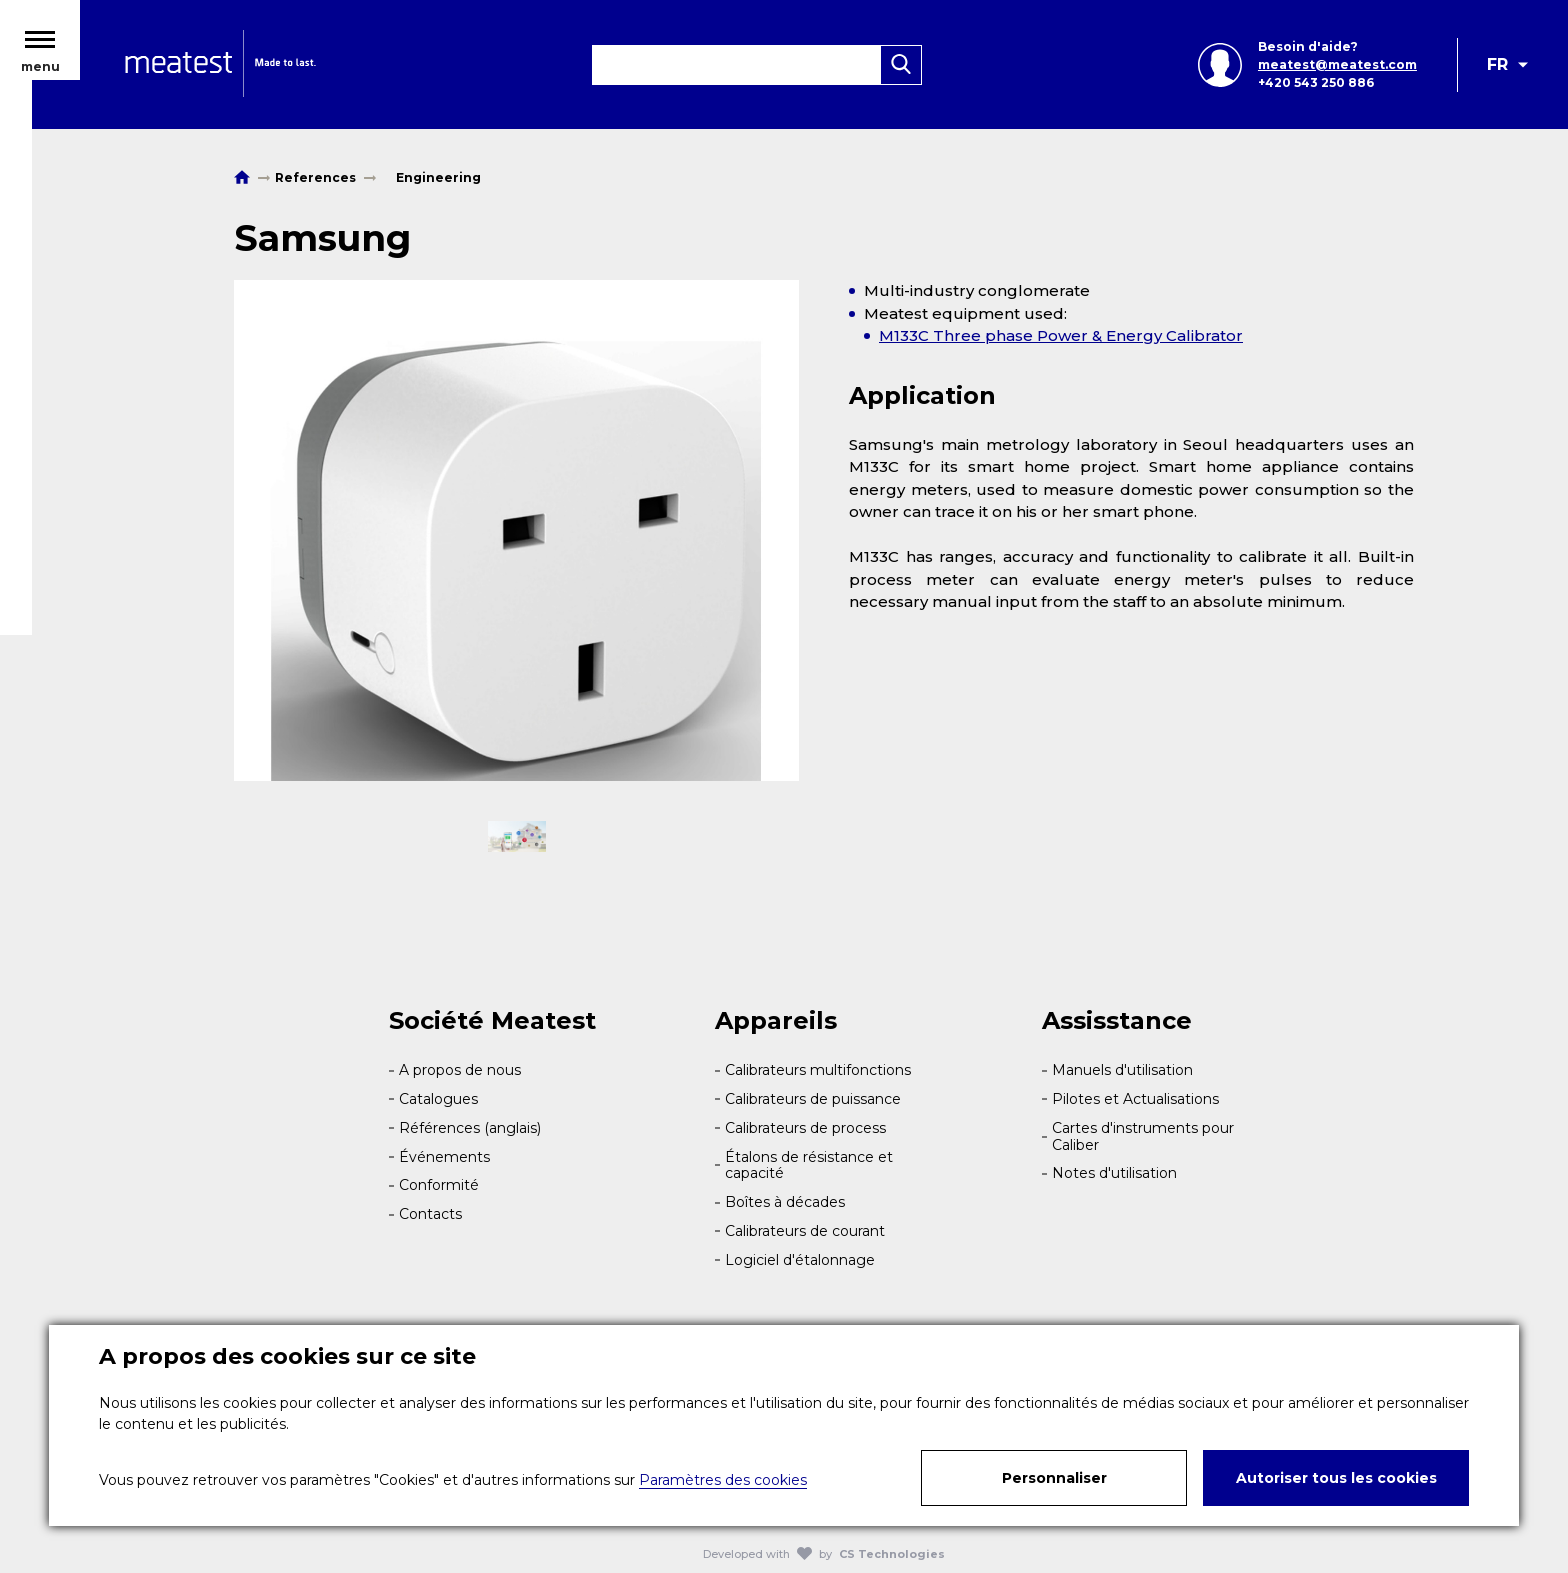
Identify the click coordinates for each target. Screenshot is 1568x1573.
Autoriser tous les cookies (1336, 1478)
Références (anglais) (470, 1128)
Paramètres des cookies (723, 1480)
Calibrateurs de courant (805, 1231)
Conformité (439, 1185)
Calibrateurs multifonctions (818, 1070)
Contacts (430, 1214)
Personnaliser (1054, 1478)
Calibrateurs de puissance (813, 1099)
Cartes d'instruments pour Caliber (1143, 1136)
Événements (444, 1157)
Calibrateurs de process (805, 1128)
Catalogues (438, 1099)
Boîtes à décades (785, 1202)
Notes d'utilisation (1114, 1173)
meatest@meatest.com (1331, 77)
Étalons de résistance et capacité (809, 1165)
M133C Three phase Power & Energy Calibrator (1061, 335)
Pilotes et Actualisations (1135, 1099)
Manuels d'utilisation (1122, 1070)
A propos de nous (460, 1070)
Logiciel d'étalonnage (800, 1260)
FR (1497, 77)
